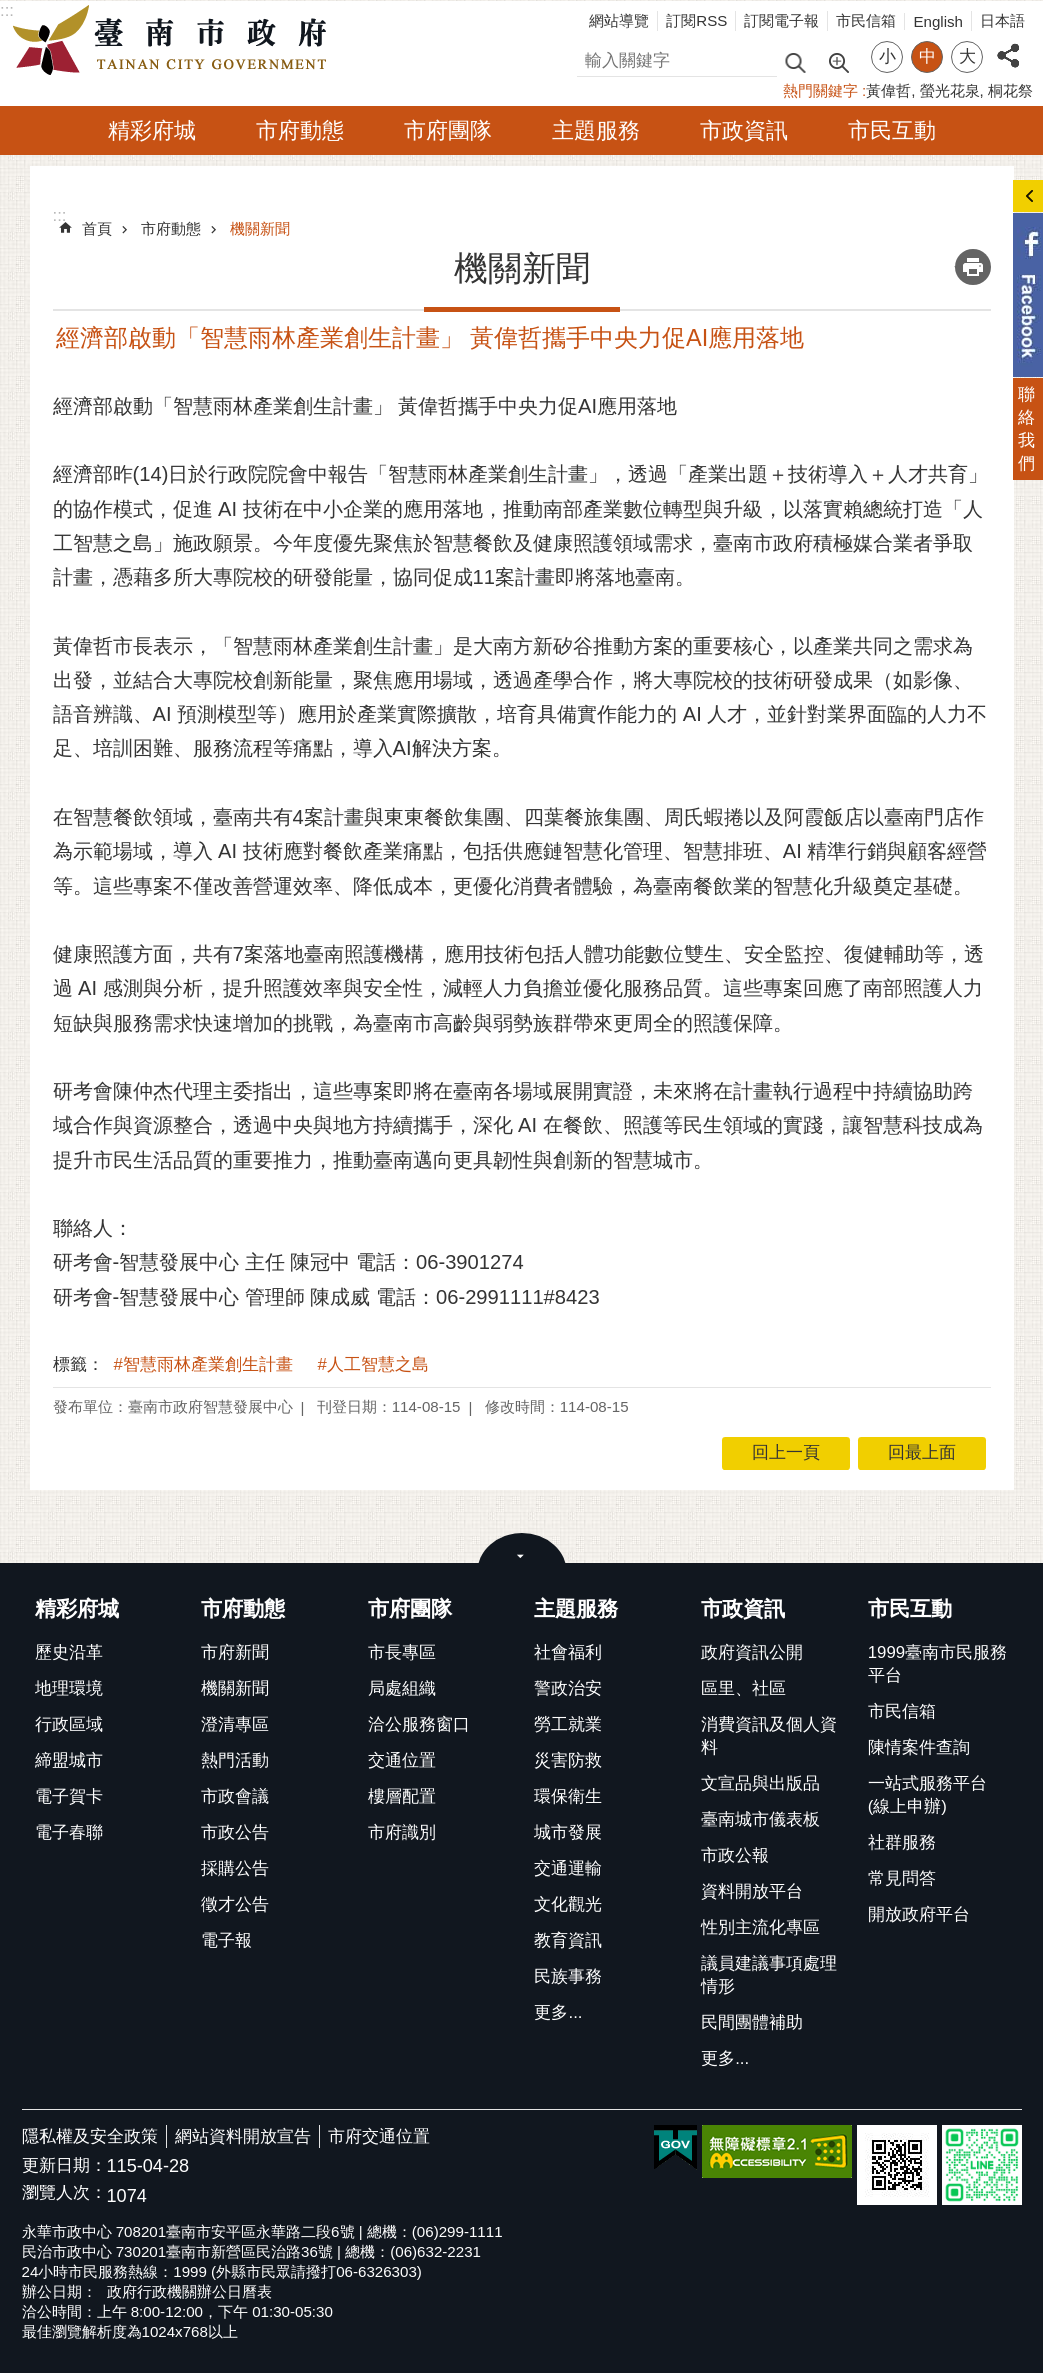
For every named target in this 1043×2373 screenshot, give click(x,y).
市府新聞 (235, 1652)
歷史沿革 (69, 1652)
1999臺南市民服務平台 (937, 1664)
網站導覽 (619, 20)
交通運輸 (568, 1868)
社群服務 (902, 1842)
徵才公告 (235, 1904)
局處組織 (402, 1688)
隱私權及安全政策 (90, 2136)
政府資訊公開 (752, 1652)
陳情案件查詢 (919, 1747)
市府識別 (402, 1832)
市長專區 (402, 1652)
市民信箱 (866, 20)
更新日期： (64, 2165)
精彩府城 (152, 130)
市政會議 (235, 1796)
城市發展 (568, 1832)
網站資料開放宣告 (243, 2136)
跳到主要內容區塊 (10, 10)
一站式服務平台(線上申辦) (927, 1795)
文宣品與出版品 (760, 1783)
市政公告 (235, 1832)
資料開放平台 (752, 1891)
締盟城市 (69, 1760)
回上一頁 (786, 1452)
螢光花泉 (950, 90)
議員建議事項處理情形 (769, 1975)
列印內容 (973, 267)
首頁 (97, 228)
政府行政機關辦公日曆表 (189, 2291)
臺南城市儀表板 (760, 1819)
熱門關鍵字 (820, 90)
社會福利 (568, 1652)
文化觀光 (568, 1904)
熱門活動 (235, 1760)
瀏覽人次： (64, 2193)
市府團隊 (448, 130)
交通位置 (402, 1760)
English (938, 21)
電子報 (226, 1940)
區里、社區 (743, 1688)
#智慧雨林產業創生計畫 (203, 1364)
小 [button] (887, 56)
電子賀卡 (69, 1796)
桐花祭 (1010, 90)
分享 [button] (1008, 44)
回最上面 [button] (922, 1452)
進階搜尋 (838, 61)
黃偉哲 (888, 90)
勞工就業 (568, 1724)
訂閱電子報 (781, 20)
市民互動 (892, 130)
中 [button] (927, 56)
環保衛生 (568, 1796)
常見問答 (902, 1878)
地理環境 (69, 1688)
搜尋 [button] (795, 61)
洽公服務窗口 (419, 1724)
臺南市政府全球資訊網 (175, 41)
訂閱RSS (696, 20)
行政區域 (69, 1724)
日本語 (1002, 20)
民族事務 (568, 1976)
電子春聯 (69, 1832)
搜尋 (594, 57)
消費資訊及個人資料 (769, 1736)
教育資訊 (568, 1940)
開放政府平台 (919, 1914)
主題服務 (596, 130)
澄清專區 (235, 1724)
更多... (558, 2012)
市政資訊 (744, 130)
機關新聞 (260, 228)
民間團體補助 (752, 2022)
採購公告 (235, 1868)
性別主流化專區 (760, 1927)
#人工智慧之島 (373, 1364)
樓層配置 (402, 1796)
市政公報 (735, 1855)
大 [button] (967, 56)
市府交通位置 (379, 2136)
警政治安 (568, 1688)
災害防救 (568, 1760)
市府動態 (300, 130)
